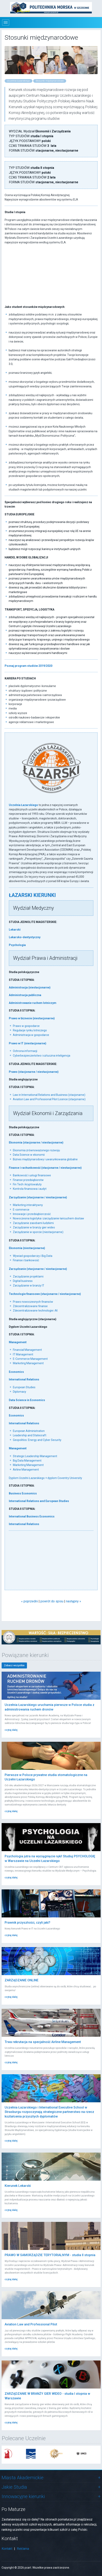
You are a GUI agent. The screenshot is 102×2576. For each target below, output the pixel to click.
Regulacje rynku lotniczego (30, 1030)
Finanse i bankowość (26, 1260)
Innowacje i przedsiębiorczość (32, 1214)
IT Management (23, 1354)
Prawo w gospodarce (26, 1026)
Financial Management (27, 1349)
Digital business (23, 1280)
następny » (73, 1601)
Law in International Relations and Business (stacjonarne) (49, 1094)
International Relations (24, 1379)
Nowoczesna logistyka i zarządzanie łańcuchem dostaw (49, 1218)
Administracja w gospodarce (31, 1035)
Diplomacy (19, 1391)
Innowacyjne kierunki (23, 2496)
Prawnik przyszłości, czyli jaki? (27, 1922)
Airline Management (26, 1469)
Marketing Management (28, 1363)
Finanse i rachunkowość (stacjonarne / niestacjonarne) (45, 1167)
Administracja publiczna (25, 995)
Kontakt (7, 2549)
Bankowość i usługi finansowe (32, 1175)
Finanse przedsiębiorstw (28, 1180)
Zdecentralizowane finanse (30, 1306)
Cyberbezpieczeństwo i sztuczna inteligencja (41, 1055)
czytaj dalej (11, 1730)
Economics (16, 1371)
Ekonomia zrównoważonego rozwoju (37, 1150)
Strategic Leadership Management (35, 1456)
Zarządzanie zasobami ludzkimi (33, 1223)
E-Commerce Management (30, 1358)
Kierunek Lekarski (18, 2186)
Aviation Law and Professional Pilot (31, 2324)
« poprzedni (29, 1601)
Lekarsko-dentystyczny (24, 937)
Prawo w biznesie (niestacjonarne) (32, 1018)
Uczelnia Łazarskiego (18, 81)
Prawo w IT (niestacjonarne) (27, 1043)
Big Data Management (27, 1460)
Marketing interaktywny (28, 1205)
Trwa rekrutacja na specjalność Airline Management (43, 2042)
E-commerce (21, 1209)
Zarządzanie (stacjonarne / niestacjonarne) (38, 1197)
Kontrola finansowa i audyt (29, 1188)
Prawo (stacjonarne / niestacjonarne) (34, 1071)
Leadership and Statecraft (29, 1435)
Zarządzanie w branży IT (28, 1285)
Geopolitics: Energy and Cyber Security (37, 1440)
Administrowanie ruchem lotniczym (32, 1002)
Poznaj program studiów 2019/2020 (28, 665)
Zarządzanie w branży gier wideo (34, 1227)
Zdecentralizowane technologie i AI (35, 1310)
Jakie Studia (14, 2487)
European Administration (29, 1431)
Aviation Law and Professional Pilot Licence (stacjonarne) (49, 1099)
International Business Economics (32, 1516)
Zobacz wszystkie (14, 1665)
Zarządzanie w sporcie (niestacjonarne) (38, 1232)
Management (18, 1342)
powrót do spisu (51, 1601)
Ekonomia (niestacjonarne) (27, 1248)
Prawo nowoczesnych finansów (33, 1301)
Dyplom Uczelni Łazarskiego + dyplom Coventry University (45, 1478)
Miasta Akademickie (22, 2477)
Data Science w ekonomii (29, 1154)
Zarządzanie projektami (28, 1276)
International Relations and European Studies (39, 1501)
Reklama (23, 2549)
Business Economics (23, 1493)
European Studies (24, 1387)
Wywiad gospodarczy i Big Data (32, 1255)
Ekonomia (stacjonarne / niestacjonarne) (36, 1142)
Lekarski (15, 929)
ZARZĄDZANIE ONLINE (21, 1980)
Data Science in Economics (27, 1400)
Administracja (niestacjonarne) (29, 987)
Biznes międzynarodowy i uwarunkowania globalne (45, 1159)
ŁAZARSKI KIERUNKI (32, 895)
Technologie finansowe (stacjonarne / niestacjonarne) (45, 1294)
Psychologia (17, 945)
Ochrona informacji (25, 1051)
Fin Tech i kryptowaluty (27, 1184)
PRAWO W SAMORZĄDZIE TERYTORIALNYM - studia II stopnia (50, 2255)
